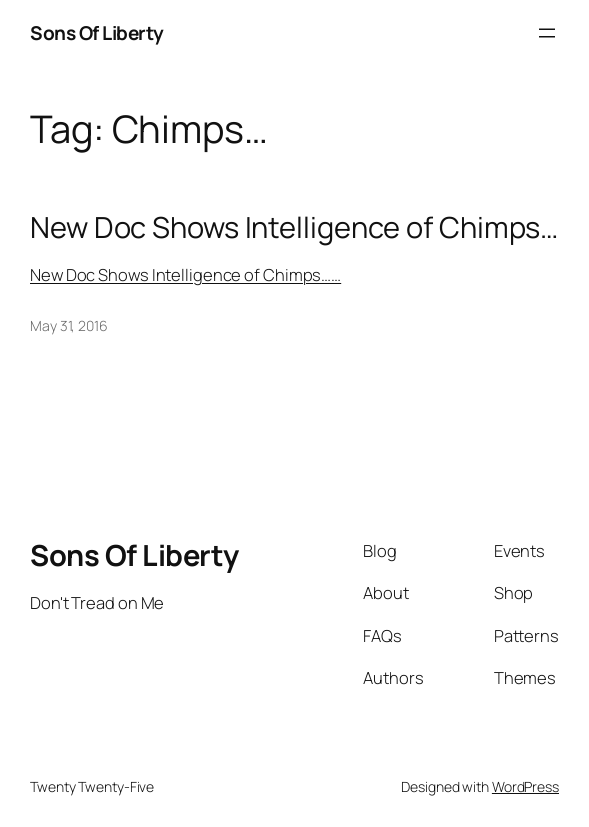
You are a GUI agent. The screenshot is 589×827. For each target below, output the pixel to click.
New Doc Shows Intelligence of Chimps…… (185, 274)
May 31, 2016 (69, 325)
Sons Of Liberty (97, 33)
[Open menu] (547, 33)
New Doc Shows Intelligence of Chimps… (294, 227)
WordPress (525, 786)
